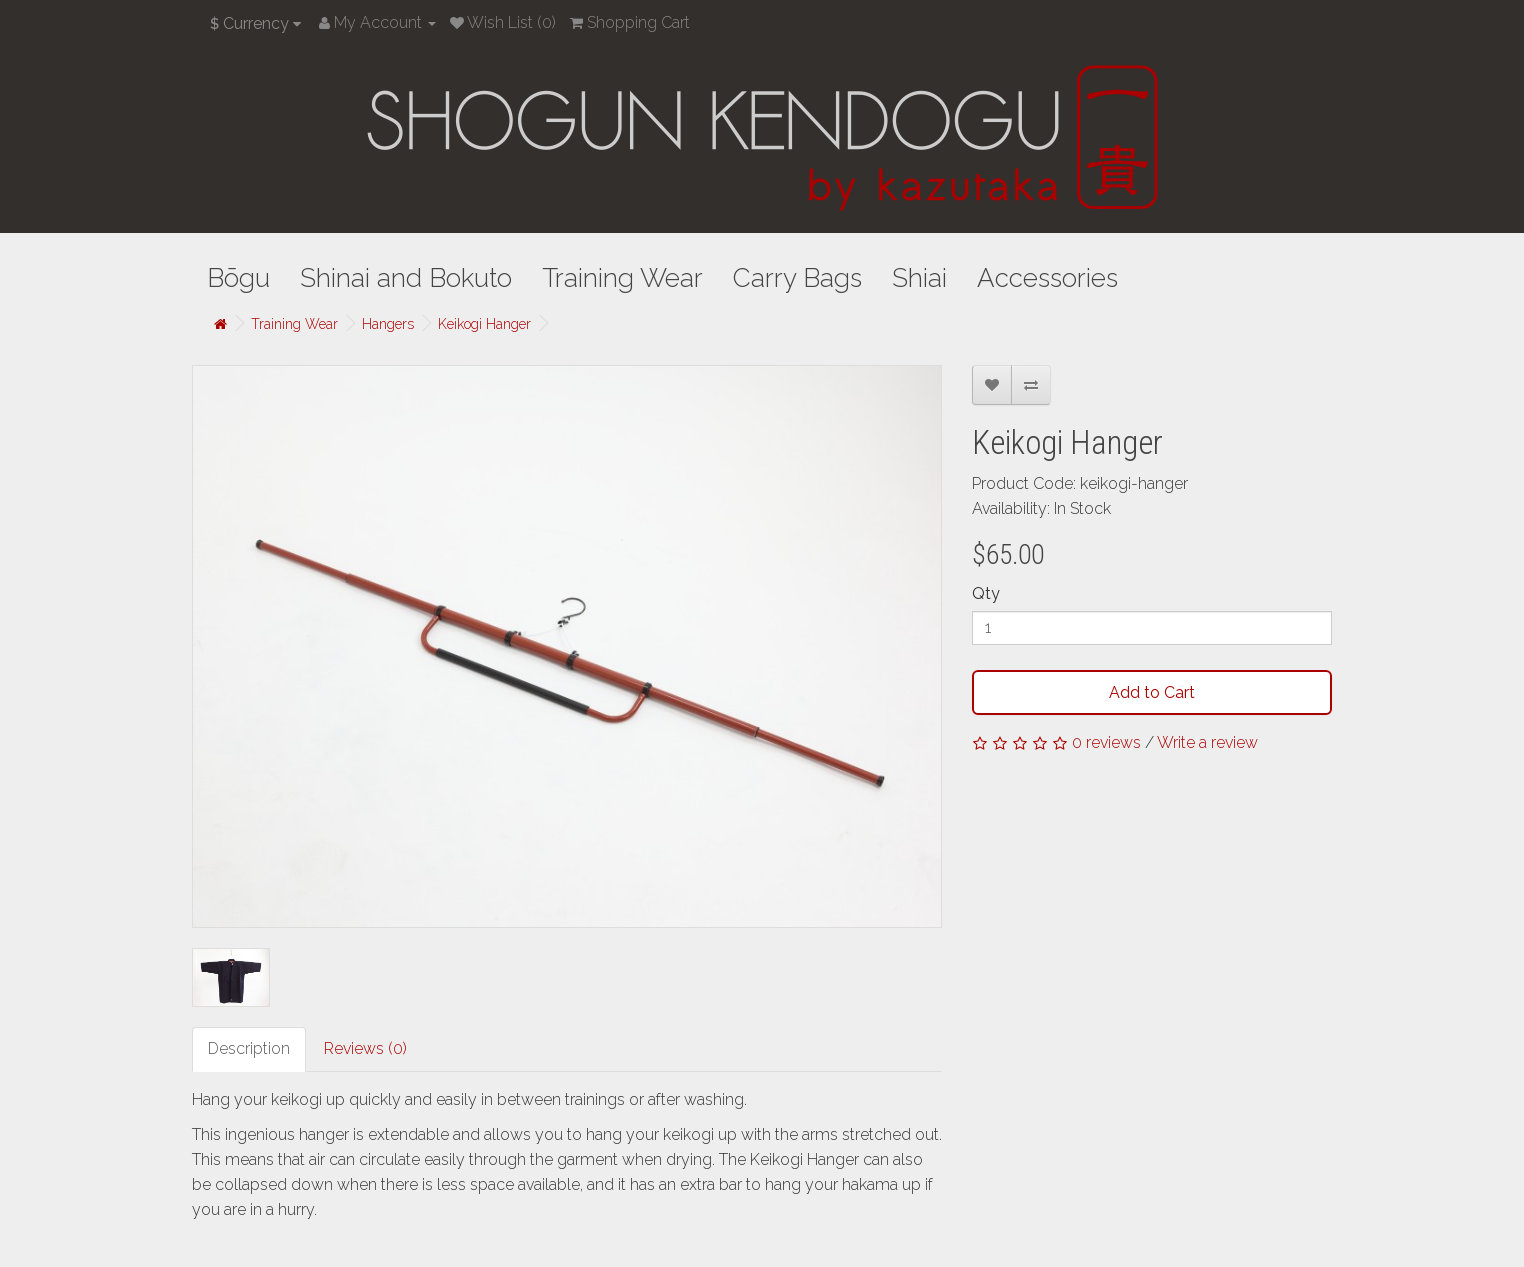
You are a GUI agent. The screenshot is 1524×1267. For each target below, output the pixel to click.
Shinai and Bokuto (406, 278)
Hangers (388, 324)
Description (249, 1048)
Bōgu (238, 278)
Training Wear (622, 278)
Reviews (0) (365, 1048)
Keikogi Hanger (484, 324)
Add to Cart (1152, 692)
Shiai (919, 278)
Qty (986, 593)
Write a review (1207, 742)
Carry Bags (797, 278)
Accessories (1047, 278)
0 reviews (1106, 742)
